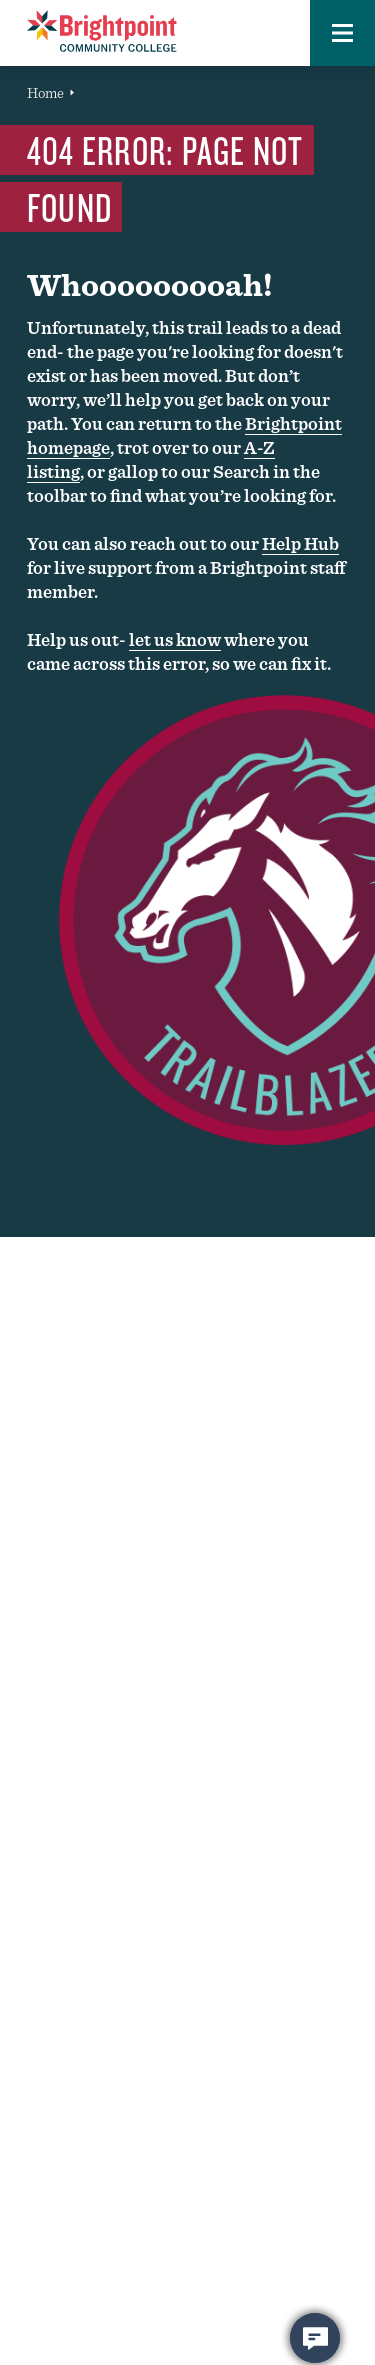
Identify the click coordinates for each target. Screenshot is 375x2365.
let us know (175, 639)
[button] (342, 33)
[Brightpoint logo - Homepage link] (102, 31)
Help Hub (300, 543)
